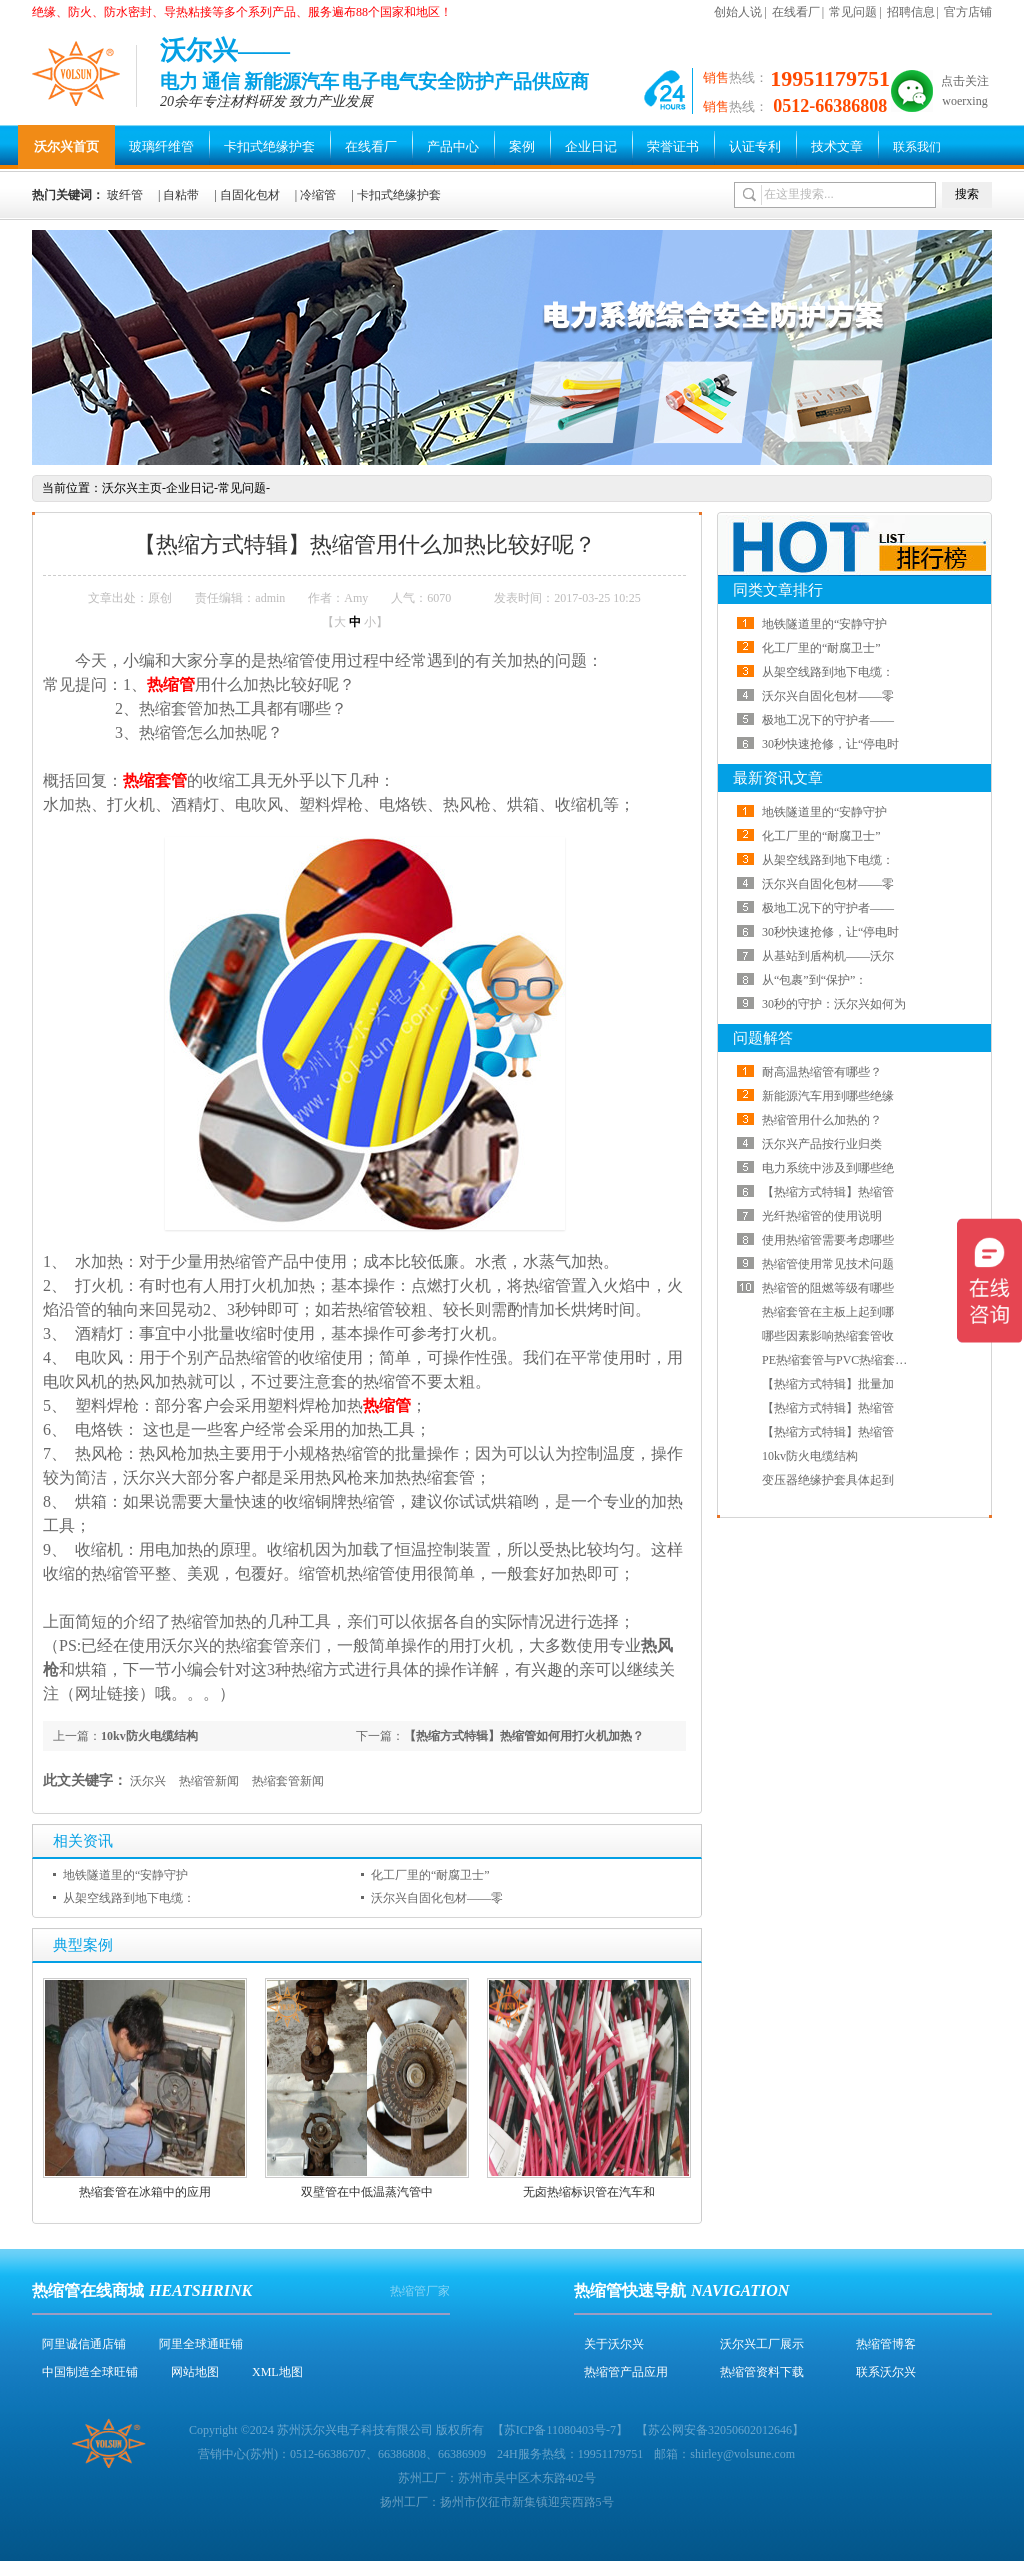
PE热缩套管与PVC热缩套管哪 (840, 1360)
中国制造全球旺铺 (90, 2372)
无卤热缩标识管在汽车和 (589, 2192)
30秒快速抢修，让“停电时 (830, 744)
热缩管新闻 (209, 1781)
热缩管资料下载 (762, 2372)
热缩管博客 (886, 2344)
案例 (522, 146)
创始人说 (738, 12)
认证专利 (755, 146)
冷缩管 (318, 195)
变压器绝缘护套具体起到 (828, 1480)
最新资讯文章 (778, 778)
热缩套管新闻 (288, 1781)
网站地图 (195, 2372)
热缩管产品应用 (626, 2372)
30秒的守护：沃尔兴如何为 (834, 1004)
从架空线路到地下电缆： (129, 1898)
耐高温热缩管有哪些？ (822, 1072)
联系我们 (917, 147)
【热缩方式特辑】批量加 (828, 1384)
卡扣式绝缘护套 (269, 146)
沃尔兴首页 (66, 146)
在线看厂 (796, 12)
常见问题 (853, 12)
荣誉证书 (673, 146)
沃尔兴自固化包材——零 (437, 1898)
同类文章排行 (778, 590)
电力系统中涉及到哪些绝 (828, 1168)
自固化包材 (250, 195)
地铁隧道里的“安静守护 (125, 1875)
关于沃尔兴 (614, 2344)
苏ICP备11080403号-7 (560, 2430)
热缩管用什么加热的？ (822, 1120)
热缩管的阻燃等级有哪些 (828, 1288)
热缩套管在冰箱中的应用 (145, 2192)
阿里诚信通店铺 (84, 2344)
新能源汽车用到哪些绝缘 (828, 1096)
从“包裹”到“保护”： (814, 980)
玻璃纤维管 (161, 146)
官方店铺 (968, 12)
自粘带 (181, 195)
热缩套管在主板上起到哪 (828, 1312)
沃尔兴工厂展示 (762, 2344)
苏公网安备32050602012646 (720, 2430)
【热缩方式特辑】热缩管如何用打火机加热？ (524, 1736)
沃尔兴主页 (132, 488)
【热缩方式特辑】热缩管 (828, 1192)
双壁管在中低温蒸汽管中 (367, 2192)
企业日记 (591, 146)
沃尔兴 (148, 1781)
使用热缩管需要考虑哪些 (828, 1240)
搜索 (967, 194)
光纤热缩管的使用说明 (822, 1216)
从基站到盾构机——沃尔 (828, 956)
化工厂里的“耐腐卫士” (430, 1875)
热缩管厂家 (420, 2291)
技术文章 (837, 146)
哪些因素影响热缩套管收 (828, 1336)
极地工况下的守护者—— (828, 720)
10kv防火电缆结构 (149, 1736)
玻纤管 (125, 195)
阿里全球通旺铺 (201, 2344)
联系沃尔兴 (886, 2372)
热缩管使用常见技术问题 (828, 1264)
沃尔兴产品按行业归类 (822, 1144)
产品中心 (453, 146)
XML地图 (277, 2372)
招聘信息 (911, 12)
